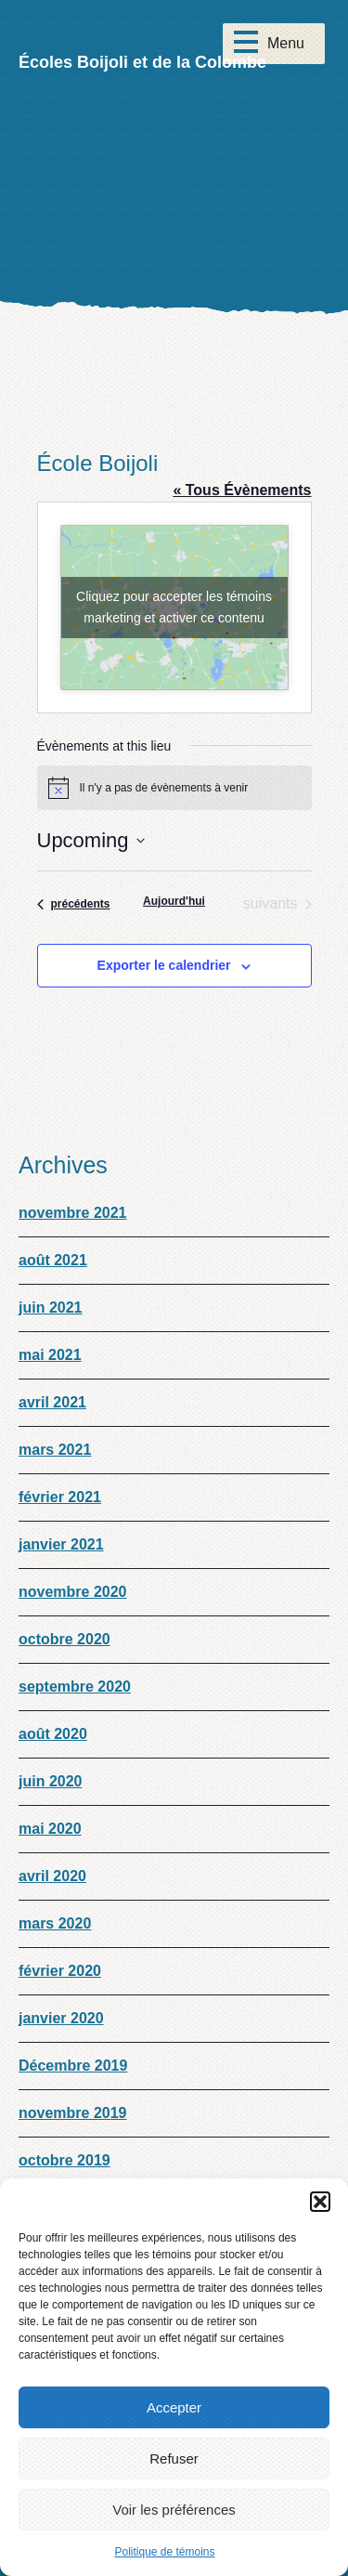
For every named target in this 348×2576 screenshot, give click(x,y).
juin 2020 (50, 1781)
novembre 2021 (73, 1213)
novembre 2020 (73, 1592)
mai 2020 (50, 1829)
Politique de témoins (164, 2551)
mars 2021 (55, 1450)
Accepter (174, 2407)
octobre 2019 (64, 2160)
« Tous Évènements (242, 490)
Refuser (174, 2458)
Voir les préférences (174, 2509)
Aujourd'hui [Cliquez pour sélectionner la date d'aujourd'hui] (174, 901)
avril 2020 (52, 1876)
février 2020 (60, 1971)
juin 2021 (50, 1307)
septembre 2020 (75, 1686)
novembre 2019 (73, 2113)
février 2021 (60, 1497)
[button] (320, 2201)
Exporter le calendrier (164, 965)
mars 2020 (55, 1923)
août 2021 (53, 1260)
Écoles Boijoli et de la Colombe (142, 62)
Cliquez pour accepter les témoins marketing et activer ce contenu (174, 607)
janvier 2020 (61, 2018)
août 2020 (53, 1734)
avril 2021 (52, 1402)
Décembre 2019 (73, 2065)
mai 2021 (50, 1355)
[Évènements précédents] (73, 904)
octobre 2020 (64, 1639)
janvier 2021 (61, 1544)
